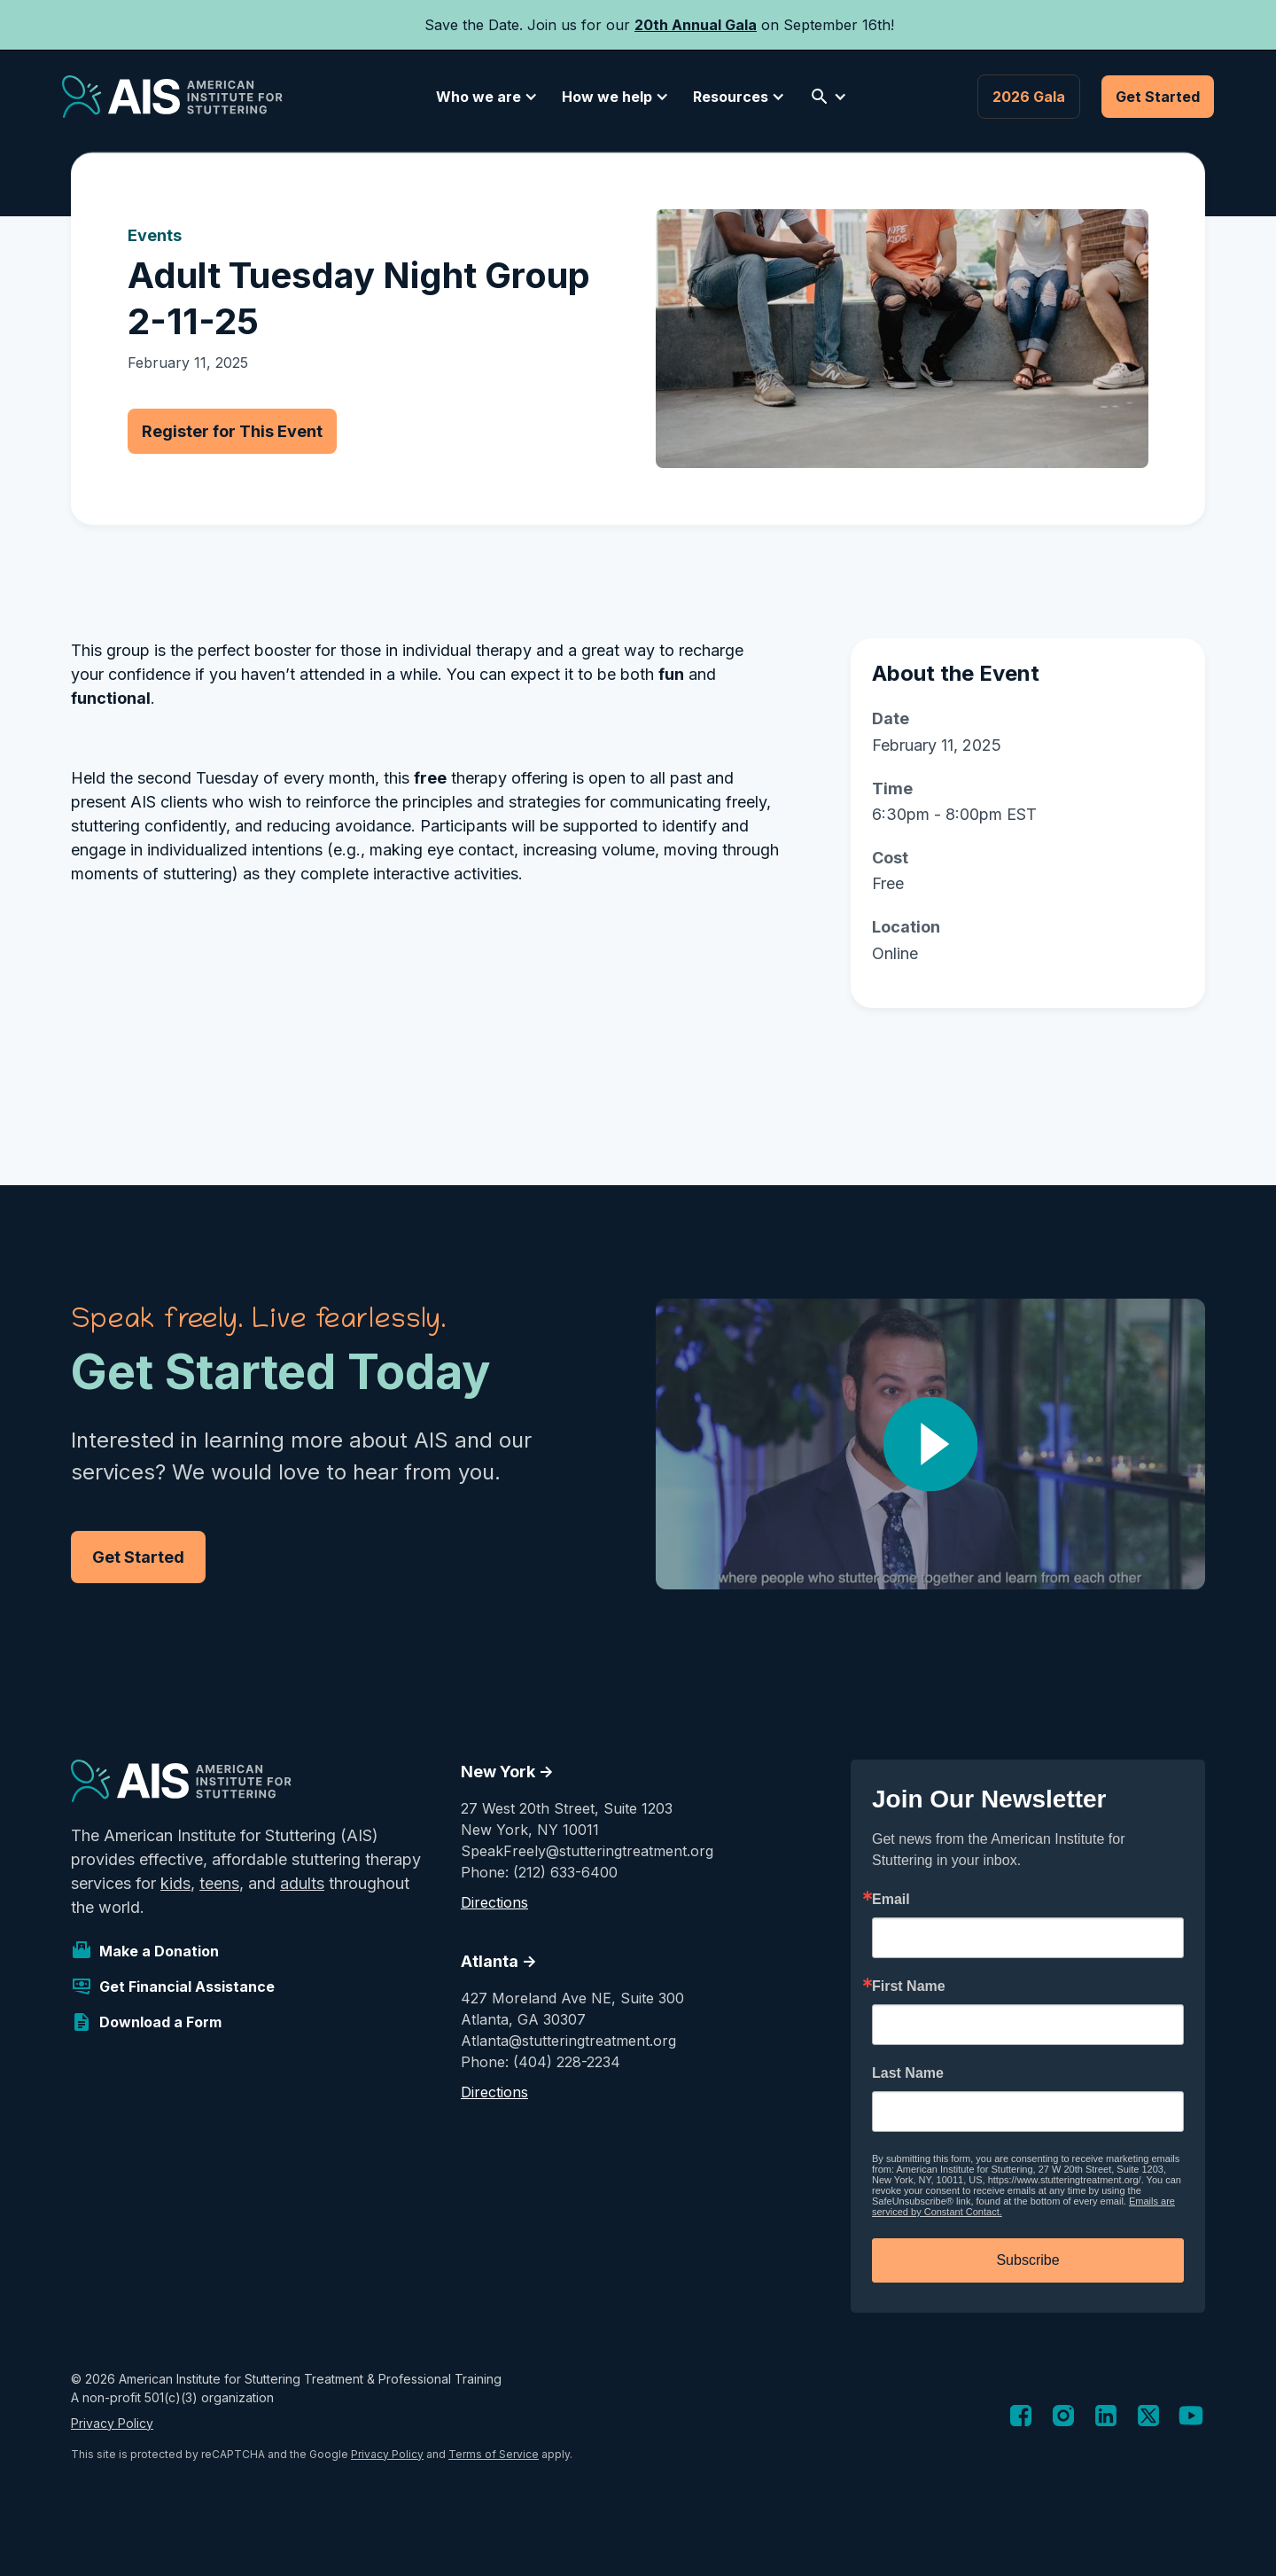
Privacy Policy (112, 2423)
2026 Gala (1028, 96)
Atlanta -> (499, 1961)
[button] (483, 96)
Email (891, 1900)
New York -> (507, 1771)
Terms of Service (493, 2454)
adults (302, 1883)
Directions (494, 1902)
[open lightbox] (930, 1444)
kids (175, 1883)
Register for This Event (232, 431)
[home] (172, 96)
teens (219, 1883)
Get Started (1158, 96)
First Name (908, 1986)
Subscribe (1027, 2260)
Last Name (908, 2073)
